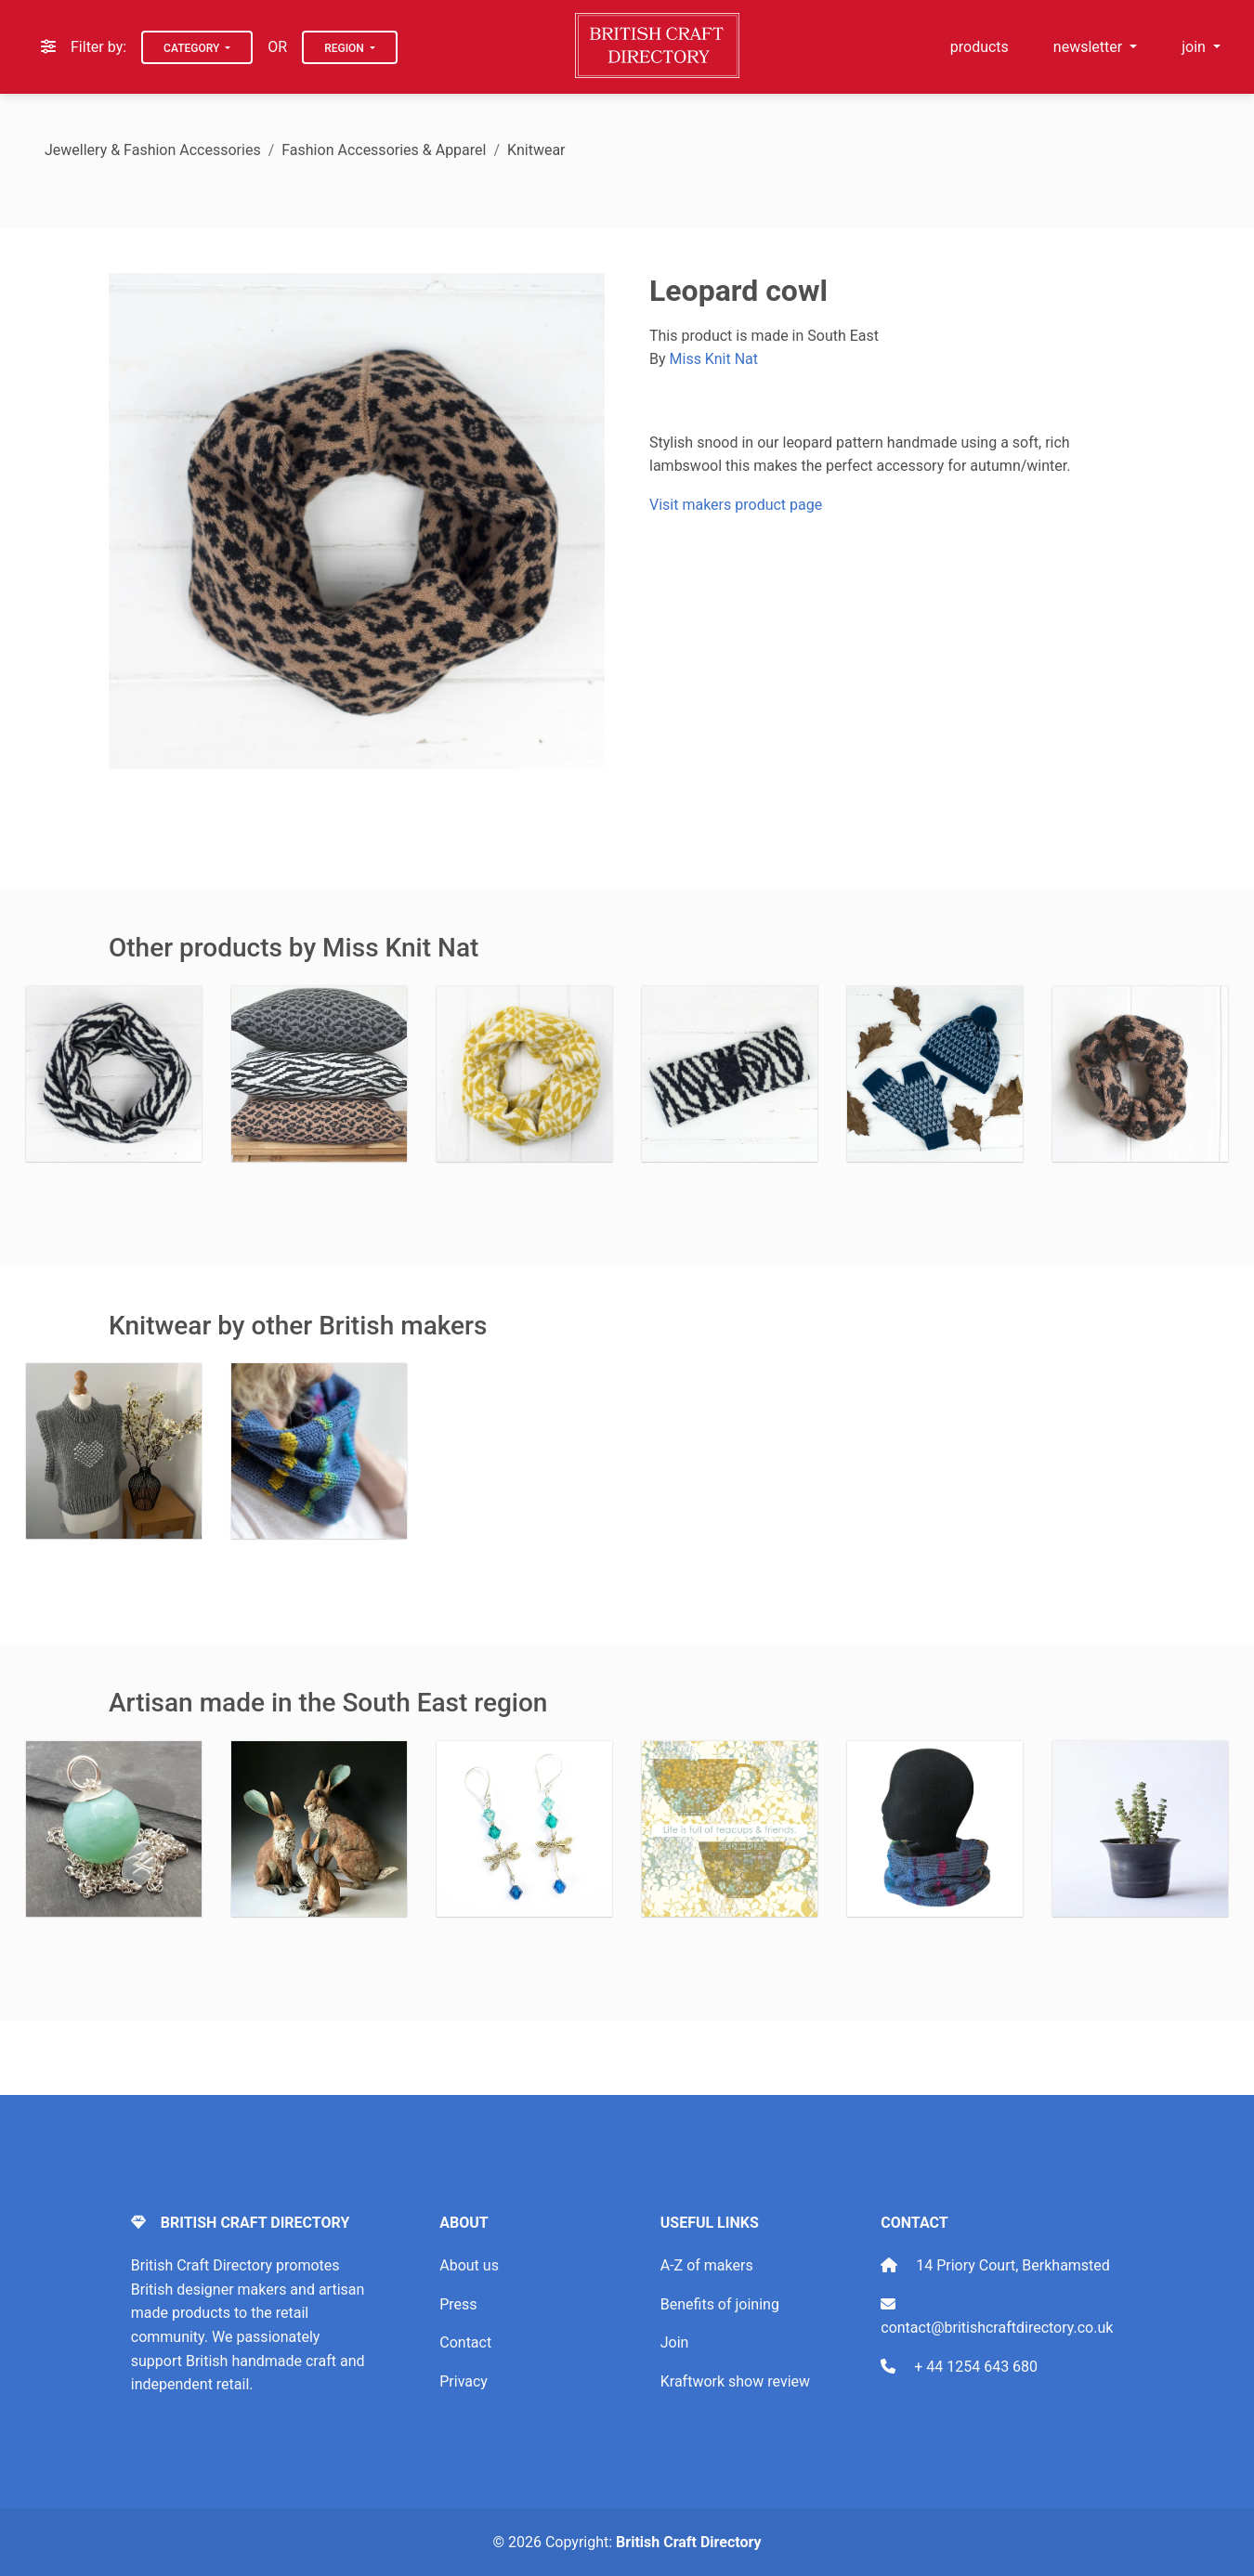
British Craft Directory (688, 2542)
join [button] (1195, 47)
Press (458, 2304)
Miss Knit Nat (714, 359)
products (979, 47)
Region (345, 48)
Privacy (463, 2381)
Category (192, 48)
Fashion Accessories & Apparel (383, 150)
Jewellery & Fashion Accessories (153, 150)
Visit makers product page (735, 505)
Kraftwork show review (735, 2381)
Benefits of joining (719, 2304)
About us (469, 2265)
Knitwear (536, 150)
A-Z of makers (706, 2265)
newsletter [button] (1089, 47)
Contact (465, 2342)
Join (674, 2342)
